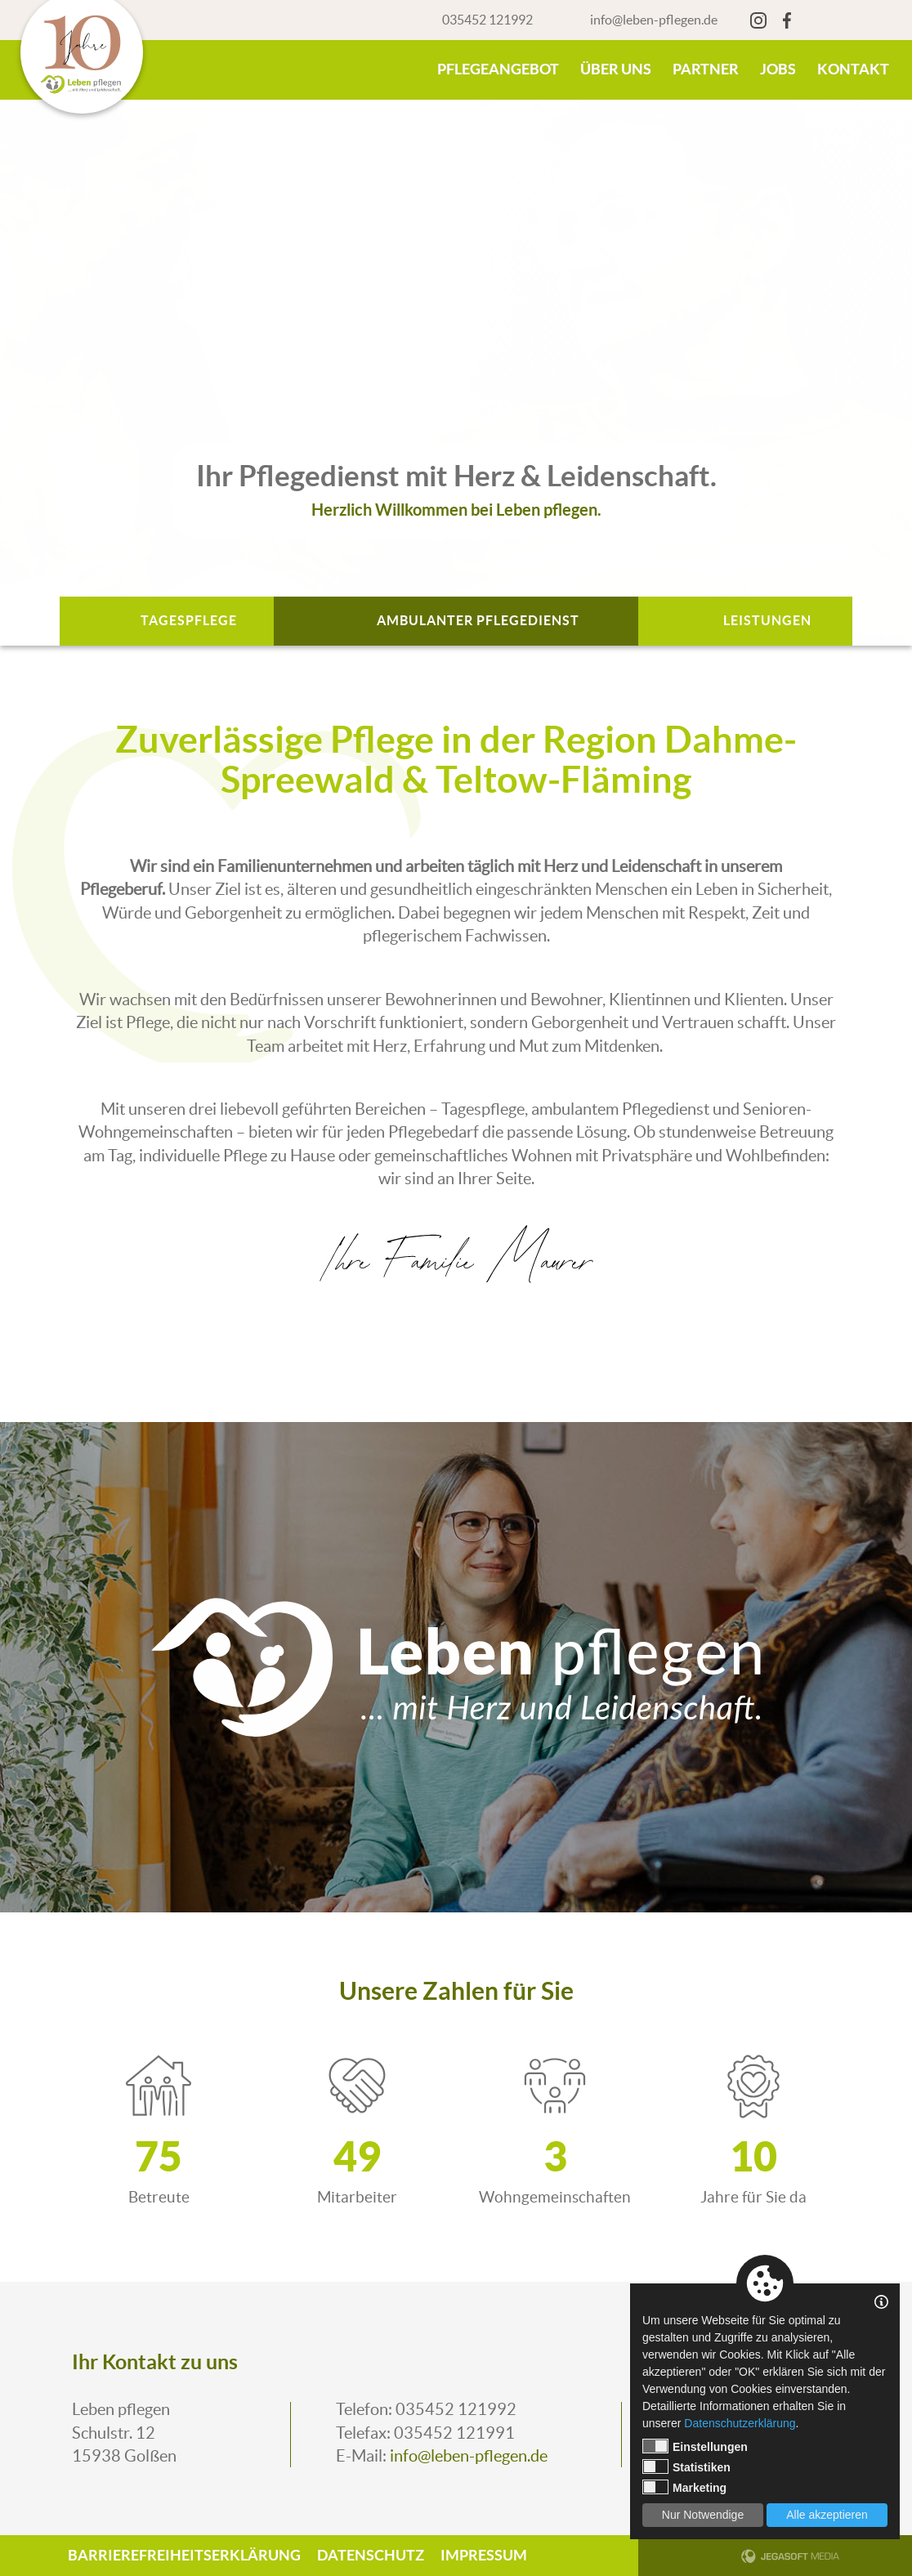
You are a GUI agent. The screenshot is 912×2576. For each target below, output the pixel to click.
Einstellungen (695, 2446)
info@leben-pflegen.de (654, 19)
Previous (38, 356)
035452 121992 (487, 19)
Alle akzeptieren (827, 2514)
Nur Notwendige (703, 2514)
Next (873, 356)
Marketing (684, 2487)
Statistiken (686, 2466)
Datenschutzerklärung (739, 2423)
